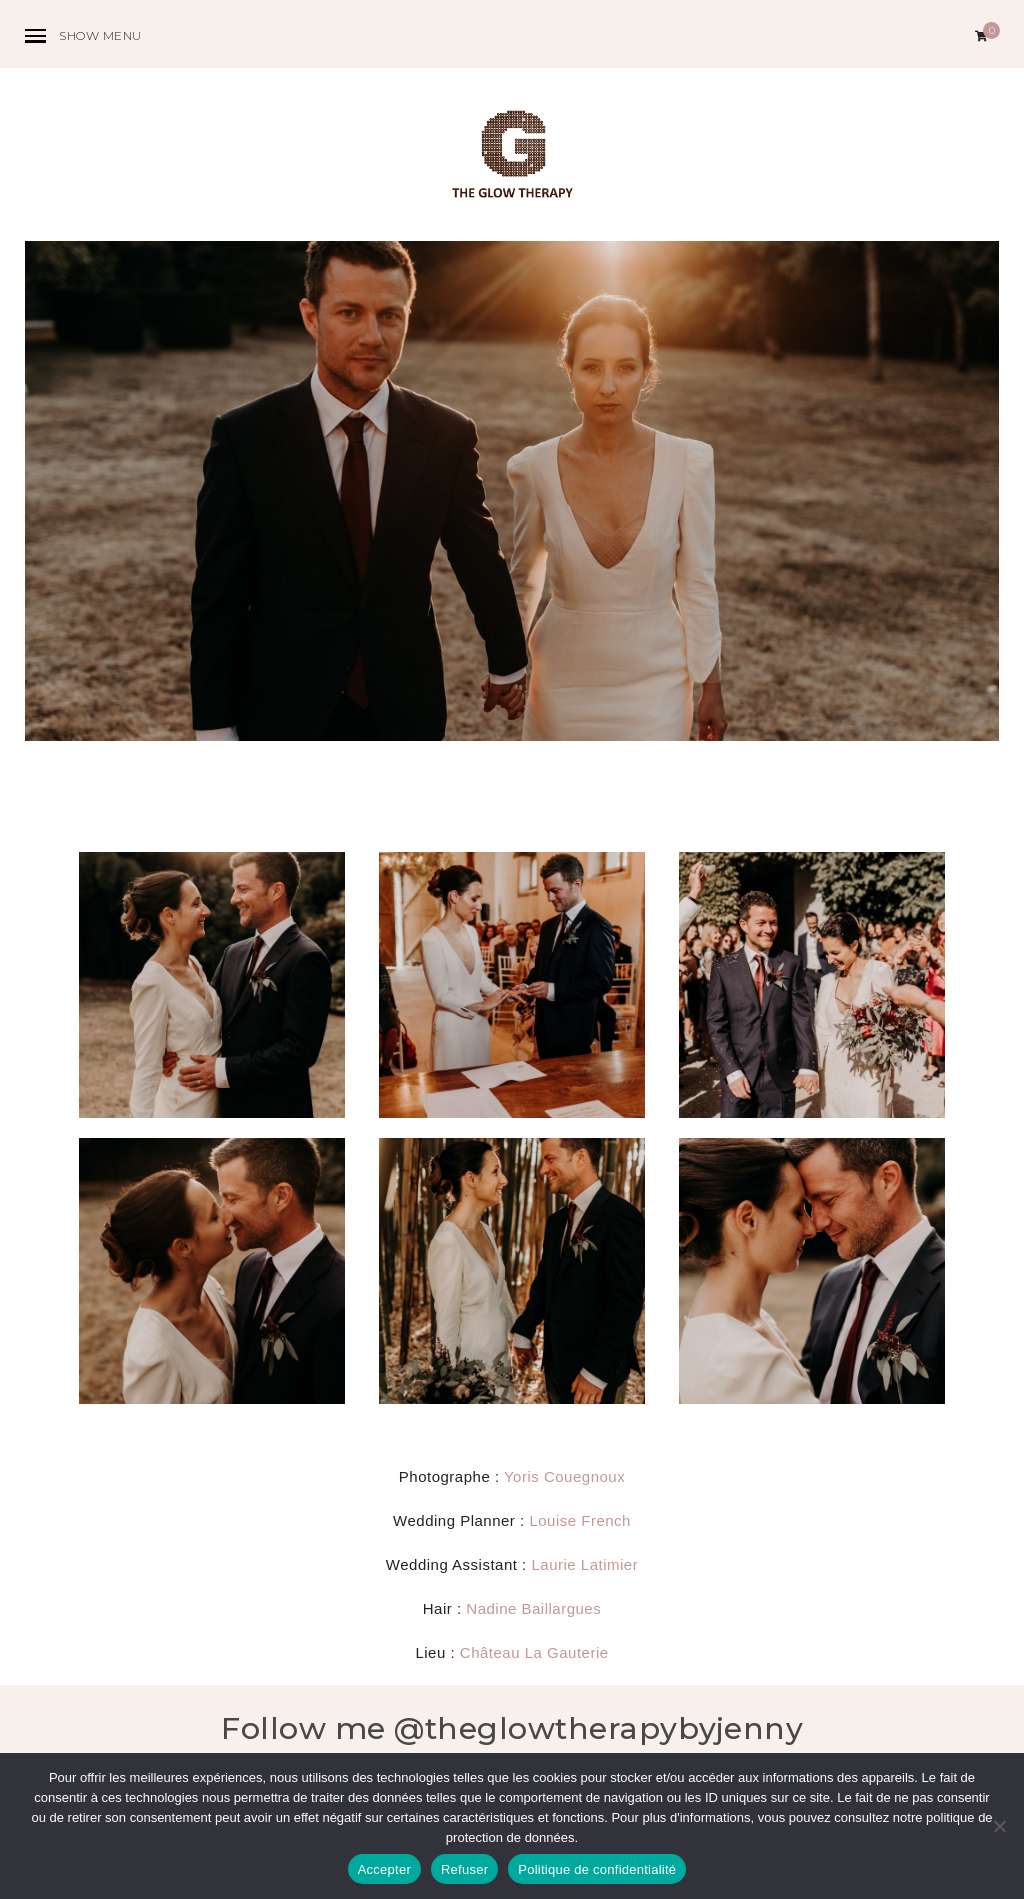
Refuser (464, 1869)
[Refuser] (999, 1826)
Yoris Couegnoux (564, 1476)
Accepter (384, 1869)
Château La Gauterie (534, 1652)
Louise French (580, 1520)
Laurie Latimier (584, 1564)
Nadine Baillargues (533, 1608)
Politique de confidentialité (597, 1869)
